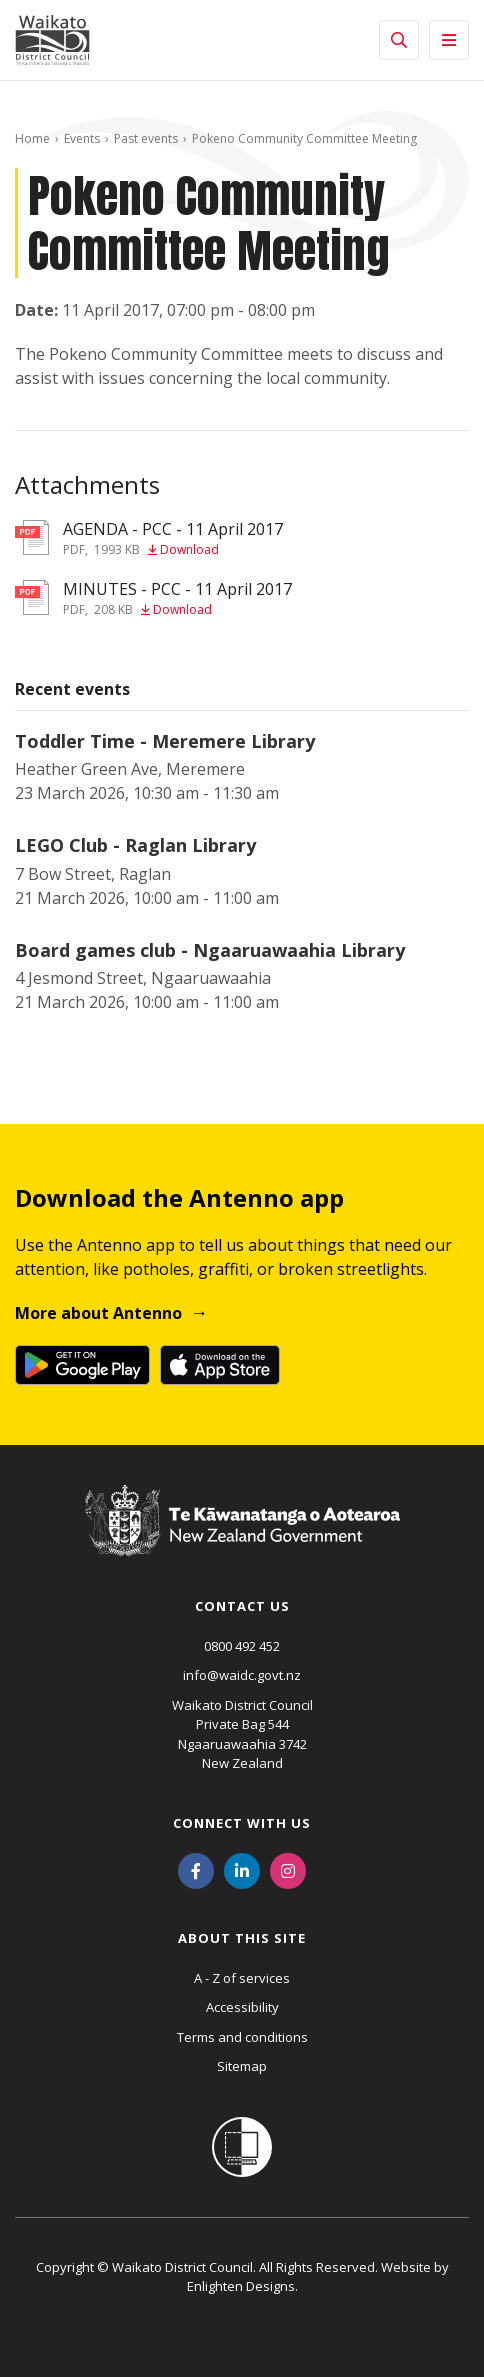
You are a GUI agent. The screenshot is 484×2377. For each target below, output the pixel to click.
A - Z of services (242, 1978)
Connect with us (242, 1823)
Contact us (242, 1606)
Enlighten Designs (241, 2286)
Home (32, 138)
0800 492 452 (242, 1646)
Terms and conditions (242, 2037)
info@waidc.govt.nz (242, 1675)
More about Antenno (98, 1313)
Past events (146, 138)
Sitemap (242, 2066)
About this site (242, 1938)
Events (82, 138)
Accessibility (242, 2007)
